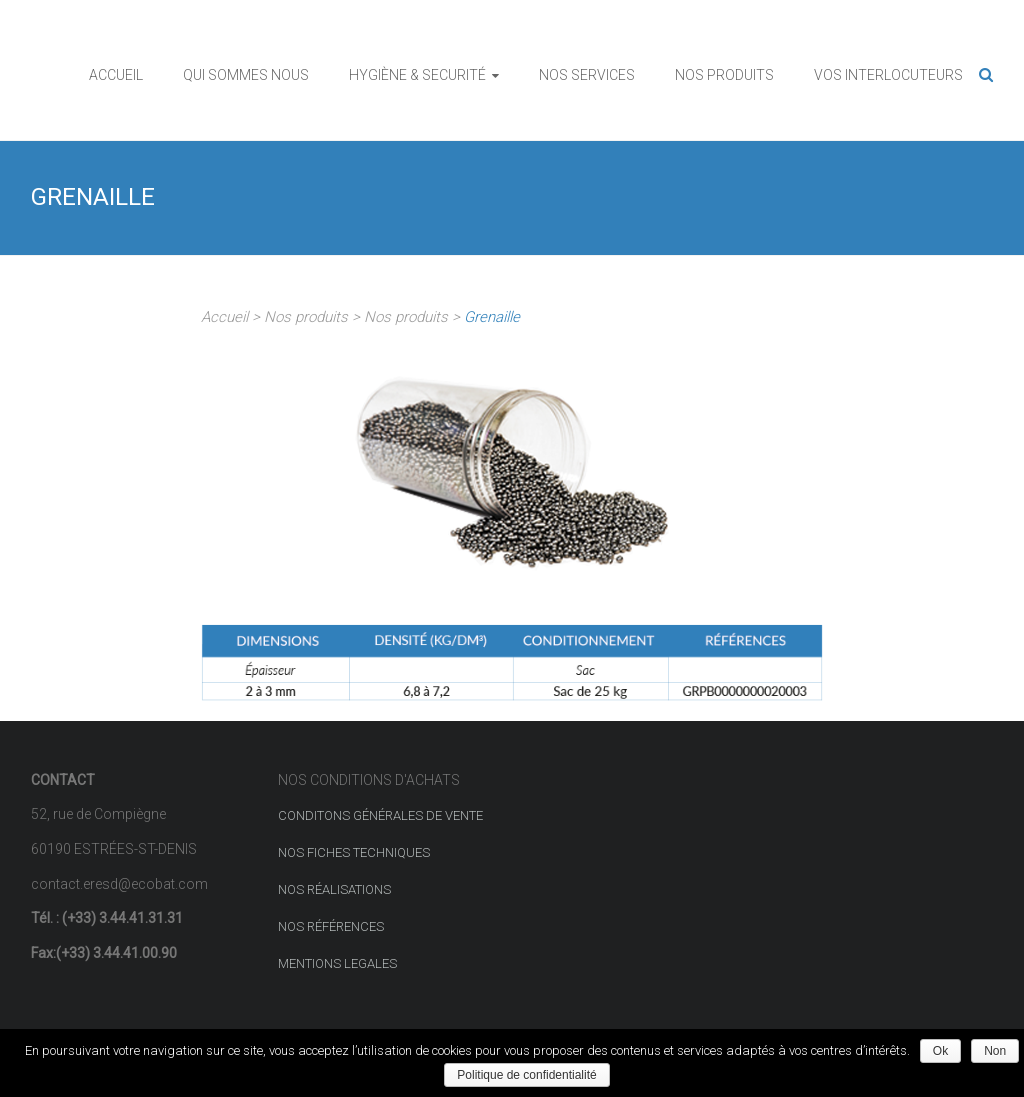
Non (995, 1051)
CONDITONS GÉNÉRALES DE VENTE (380, 815)
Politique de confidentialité (526, 1075)
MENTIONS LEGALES (337, 963)
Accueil (224, 317)
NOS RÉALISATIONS (334, 889)
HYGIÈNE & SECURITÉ (417, 75)
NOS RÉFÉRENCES (331, 926)
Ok (940, 1051)
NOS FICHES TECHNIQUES (354, 852)
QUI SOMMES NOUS (246, 75)
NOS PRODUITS (724, 75)
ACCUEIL (116, 75)
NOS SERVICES (587, 75)
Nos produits (306, 317)
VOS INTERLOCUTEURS (888, 75)
